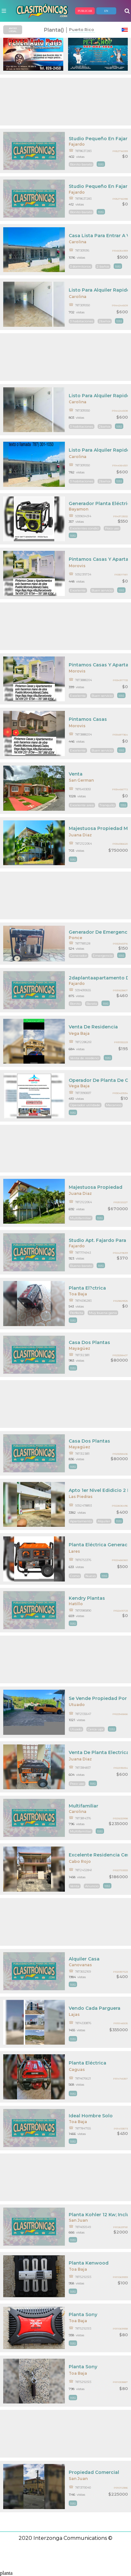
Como (75, 1576)
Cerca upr (95, 1729)
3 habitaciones (81, 321)
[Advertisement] (65, 101)
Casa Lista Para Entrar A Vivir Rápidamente (98, 235)
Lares (74, 1551)
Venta (76, 774)
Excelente (78, 590)
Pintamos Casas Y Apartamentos (98, 559)
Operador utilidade (85, 1105)
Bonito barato (81, 164)
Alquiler (104, 1521)
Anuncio (92, 1886)
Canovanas (80, 1964)
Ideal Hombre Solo (91, 2116)
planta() (54, 30)
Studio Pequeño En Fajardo (98, 138)
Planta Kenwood (89, 2263)
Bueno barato (81, 1266)
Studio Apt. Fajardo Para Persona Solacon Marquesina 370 (98, 1240)
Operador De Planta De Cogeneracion (98, 1080)
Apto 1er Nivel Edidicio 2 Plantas (98, 1490)
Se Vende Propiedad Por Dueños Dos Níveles (98, 1698)
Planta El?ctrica (87, 1288)
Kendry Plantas (87, 1598)
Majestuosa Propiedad (95, 1187)
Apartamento (81, 1521)
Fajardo (77, 144)
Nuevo (90, 1576)
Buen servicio (102, 590)
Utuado (77, 1704)
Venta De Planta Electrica (98, 1752)
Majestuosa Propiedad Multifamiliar (98, 828)
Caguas (77, 2069)
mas (101, 164)
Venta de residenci (84, 1058)
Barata (91, 1004)
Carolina (77, 241)
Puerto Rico (81, 29)
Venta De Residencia (93, 1027)
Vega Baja (79, 1033)
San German (81, 780)
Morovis (77, 565)
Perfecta (76, 1313)
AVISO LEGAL (13, 30)
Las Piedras (80, 1496)
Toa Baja (78, 1294)
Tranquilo (107, 805)
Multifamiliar (80, 1218)
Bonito (75, 1004)
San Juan (78, 2220)
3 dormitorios (80, 266)
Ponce (75, 937)
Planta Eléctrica (87, 2063)
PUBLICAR (85, 10)
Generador (78, 956)
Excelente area (82, 805)
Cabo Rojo (80, 1861)
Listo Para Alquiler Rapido (98, 290)
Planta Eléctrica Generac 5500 (98, 1545)
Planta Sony (83, 2314)
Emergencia (103, 956)
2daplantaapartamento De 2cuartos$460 (98, 978)
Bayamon (78, 509)
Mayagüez (79, 1348)
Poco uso (112, 528)
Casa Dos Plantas (89, 1342)
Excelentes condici (84, 528)
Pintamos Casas (88, 719)
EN (106, 10)
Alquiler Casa (84, 1959)
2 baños (103, 266)
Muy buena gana (103, 1313)
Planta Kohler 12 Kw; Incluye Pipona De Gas (98, 2215)
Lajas (74, 2014)
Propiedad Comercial (94, 2472)
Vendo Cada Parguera (94, 2008)
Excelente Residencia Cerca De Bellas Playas (98, 1855)
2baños (104, 321)
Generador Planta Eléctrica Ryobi (98, 503)
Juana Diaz (80, 835)
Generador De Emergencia (98, 932)
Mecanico (113, 1105)
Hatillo (76, 1603)
